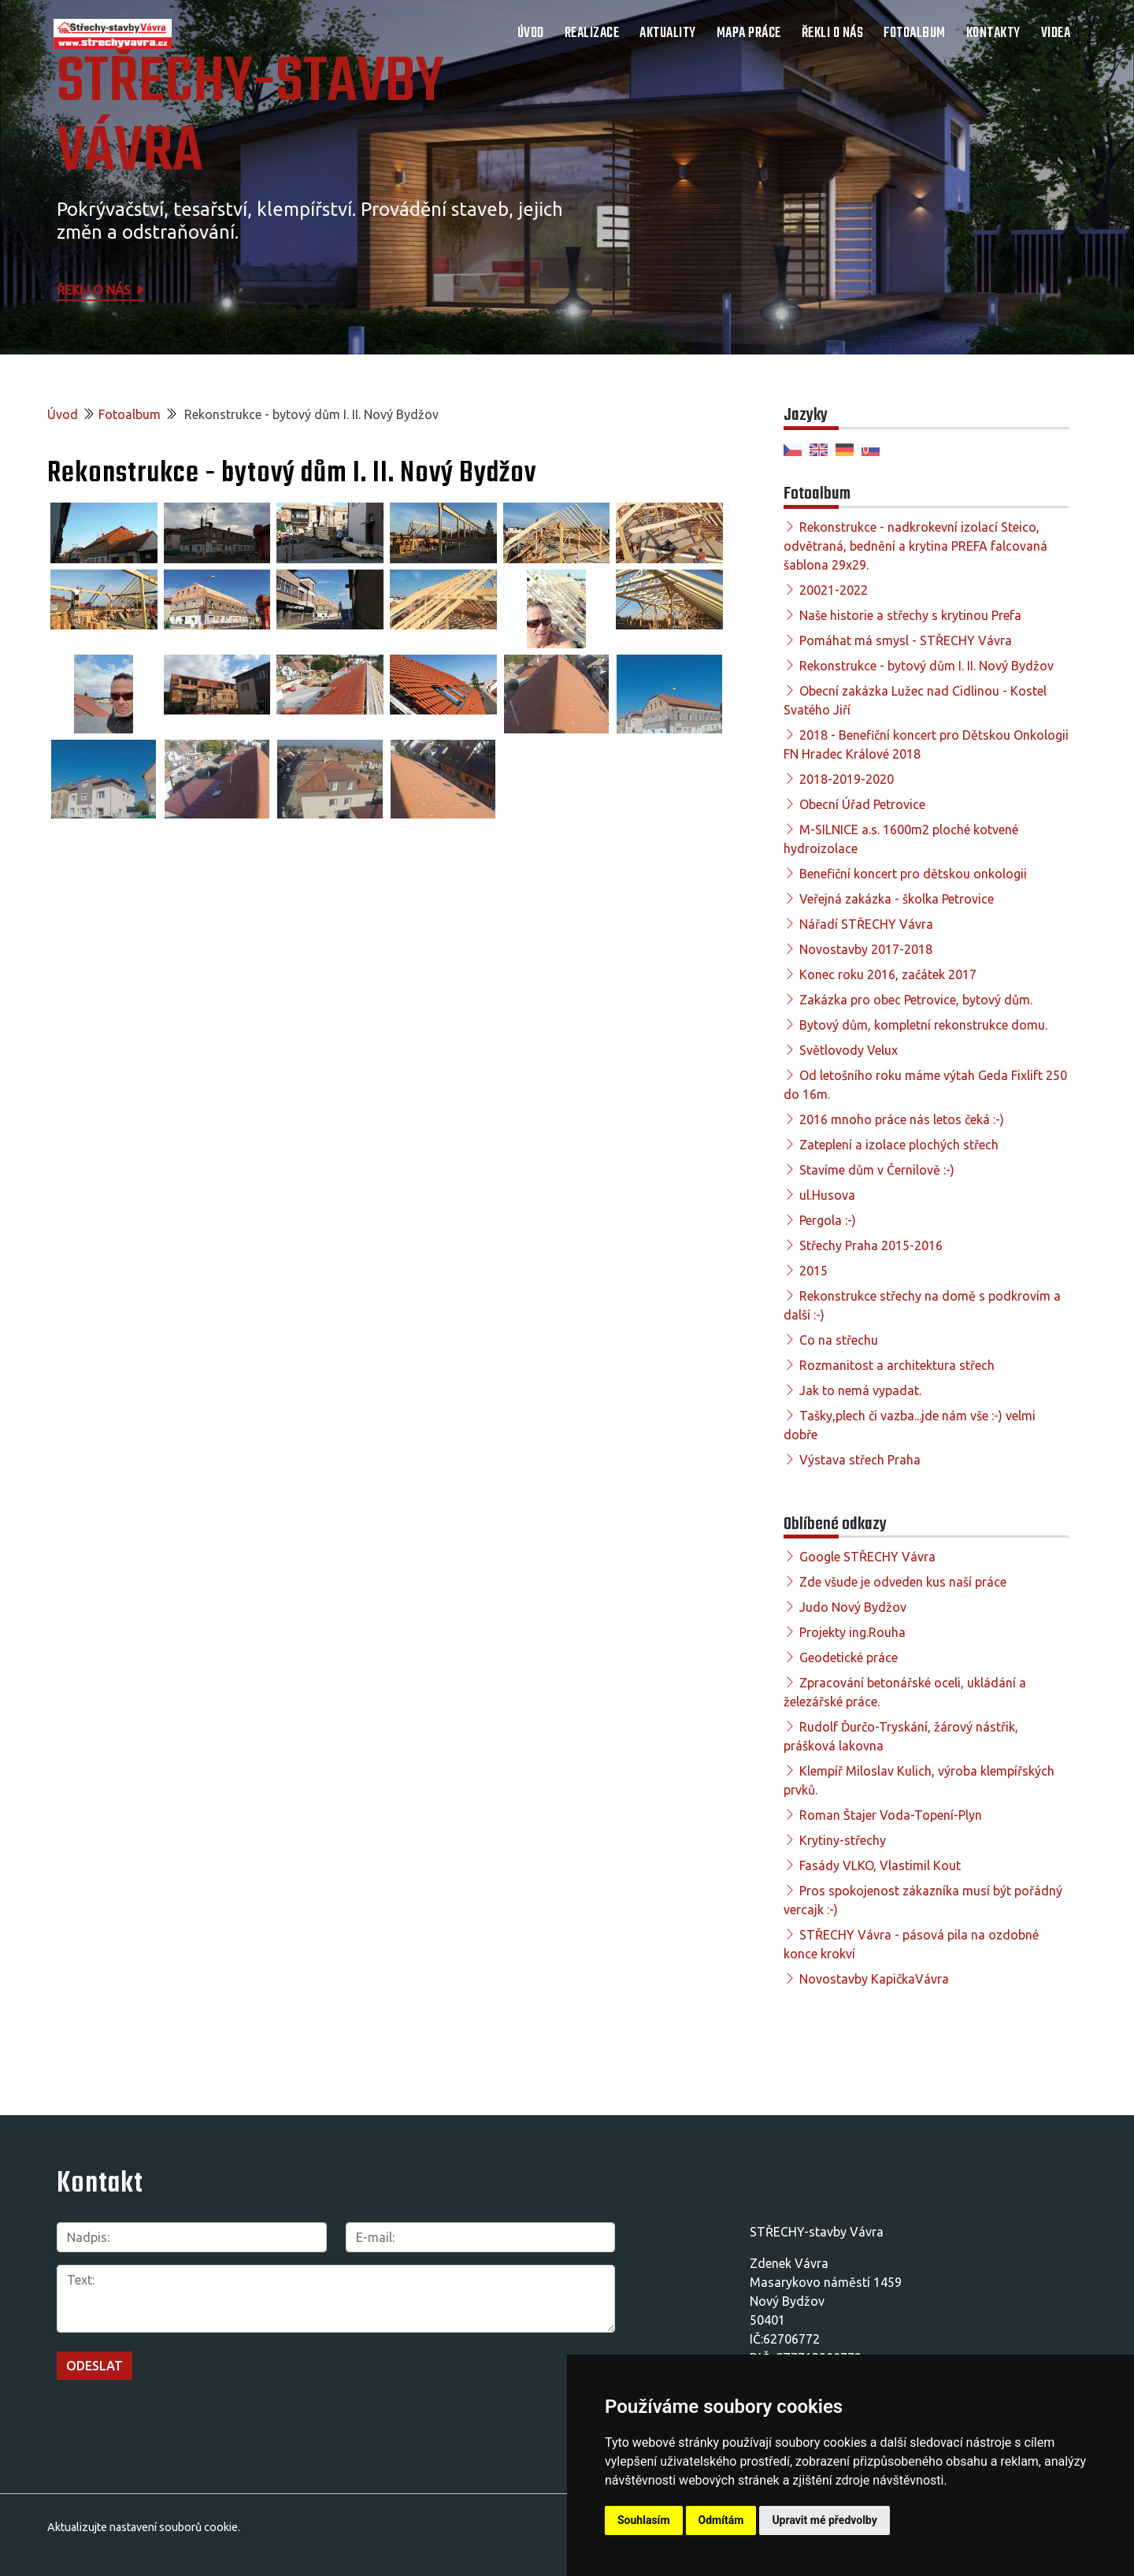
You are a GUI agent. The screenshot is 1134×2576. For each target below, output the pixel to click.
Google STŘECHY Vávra (867, 1557)
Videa (1056, 33)
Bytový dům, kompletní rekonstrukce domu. (923, 1025)
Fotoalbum (915, 33)
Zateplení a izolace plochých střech (899, 1145)
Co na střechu (838, 1340)
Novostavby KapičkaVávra (874, 1979)
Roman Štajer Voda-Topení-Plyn (890, 1815)
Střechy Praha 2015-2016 (871, 1245)
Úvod (530, 33)
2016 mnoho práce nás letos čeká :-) (901, 1119)
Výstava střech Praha (860, 1460)
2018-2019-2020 (846, 779)
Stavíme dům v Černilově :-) (876, 1170)
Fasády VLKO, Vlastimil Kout (880, 1865)
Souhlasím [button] (643, 2520)
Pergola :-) (827, 1220)
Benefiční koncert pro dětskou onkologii (913, 874)
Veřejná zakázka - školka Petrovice (896, 899)
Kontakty (993, 33)
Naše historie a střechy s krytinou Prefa (910, 615)
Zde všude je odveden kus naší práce (902, 1582)
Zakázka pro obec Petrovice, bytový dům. (915, 1000)
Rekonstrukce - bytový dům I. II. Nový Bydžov (926, 666)
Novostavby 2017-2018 (865, 949)
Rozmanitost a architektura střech (897, 1365)
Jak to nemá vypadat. (860, 1390)
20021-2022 (833, 590)
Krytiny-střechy (842, 1840)
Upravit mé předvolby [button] (824, 2520)
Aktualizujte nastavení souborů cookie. (143, 2527)
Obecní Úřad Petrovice (862, 804)
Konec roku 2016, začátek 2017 (887, 974)
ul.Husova (827, 1195)
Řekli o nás (833, 33)
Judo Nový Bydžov (852, 1607)
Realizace (592, 33)
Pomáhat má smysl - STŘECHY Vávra (905, 640)
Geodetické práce (848, 1657)
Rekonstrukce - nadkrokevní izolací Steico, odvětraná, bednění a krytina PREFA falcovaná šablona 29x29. (915, 546)
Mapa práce (749, 33)
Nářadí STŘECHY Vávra (866, 924)
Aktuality (667, 33)
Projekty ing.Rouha (852, 1632)
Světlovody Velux (848, 1050)
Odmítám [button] (721, 2520)
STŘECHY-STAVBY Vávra (250, 118)
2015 (813, 1271)
